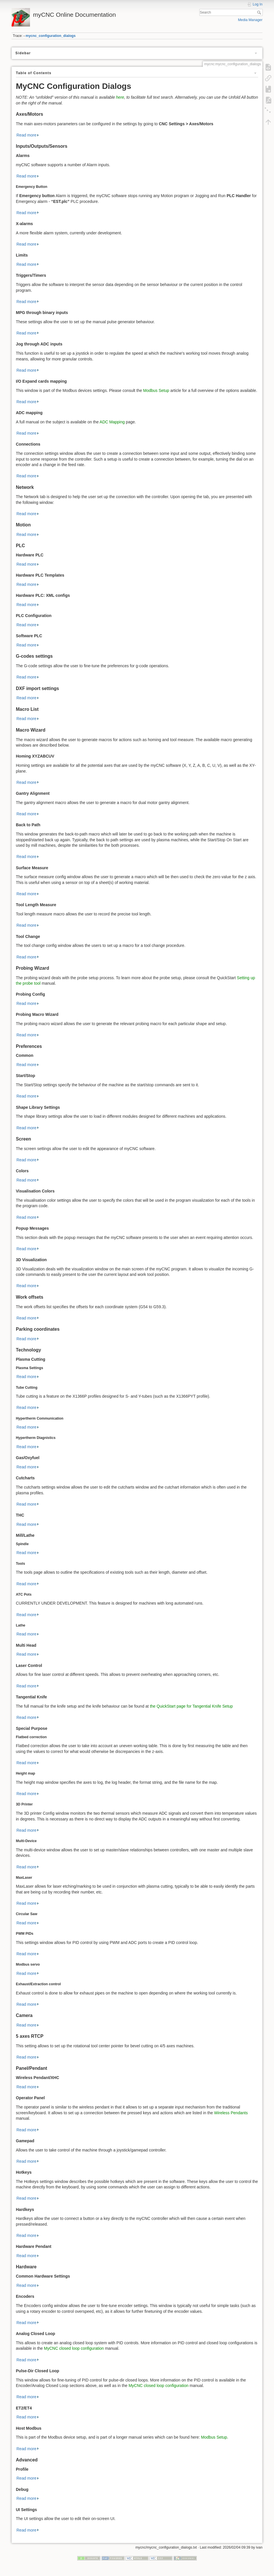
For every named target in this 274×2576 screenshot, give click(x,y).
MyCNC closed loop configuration (74, 2348)
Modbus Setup (156, 390)
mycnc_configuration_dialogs (51, 36)
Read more (26, 135)
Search (259, 12)
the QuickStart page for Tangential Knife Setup (191, 1706)
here (120, 97)
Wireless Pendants (231, 2112)
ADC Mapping (112, 422)
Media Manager (250, 20)
